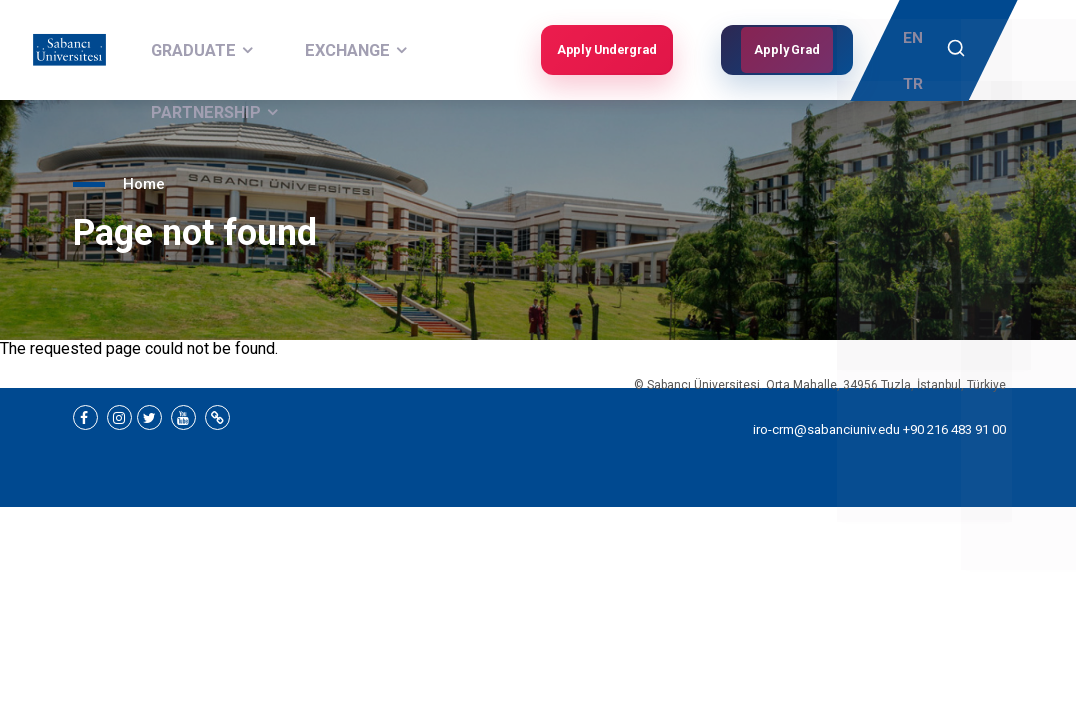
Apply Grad (787, 50)
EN (917, 36)
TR (917, 66)
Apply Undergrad (604, 50)
